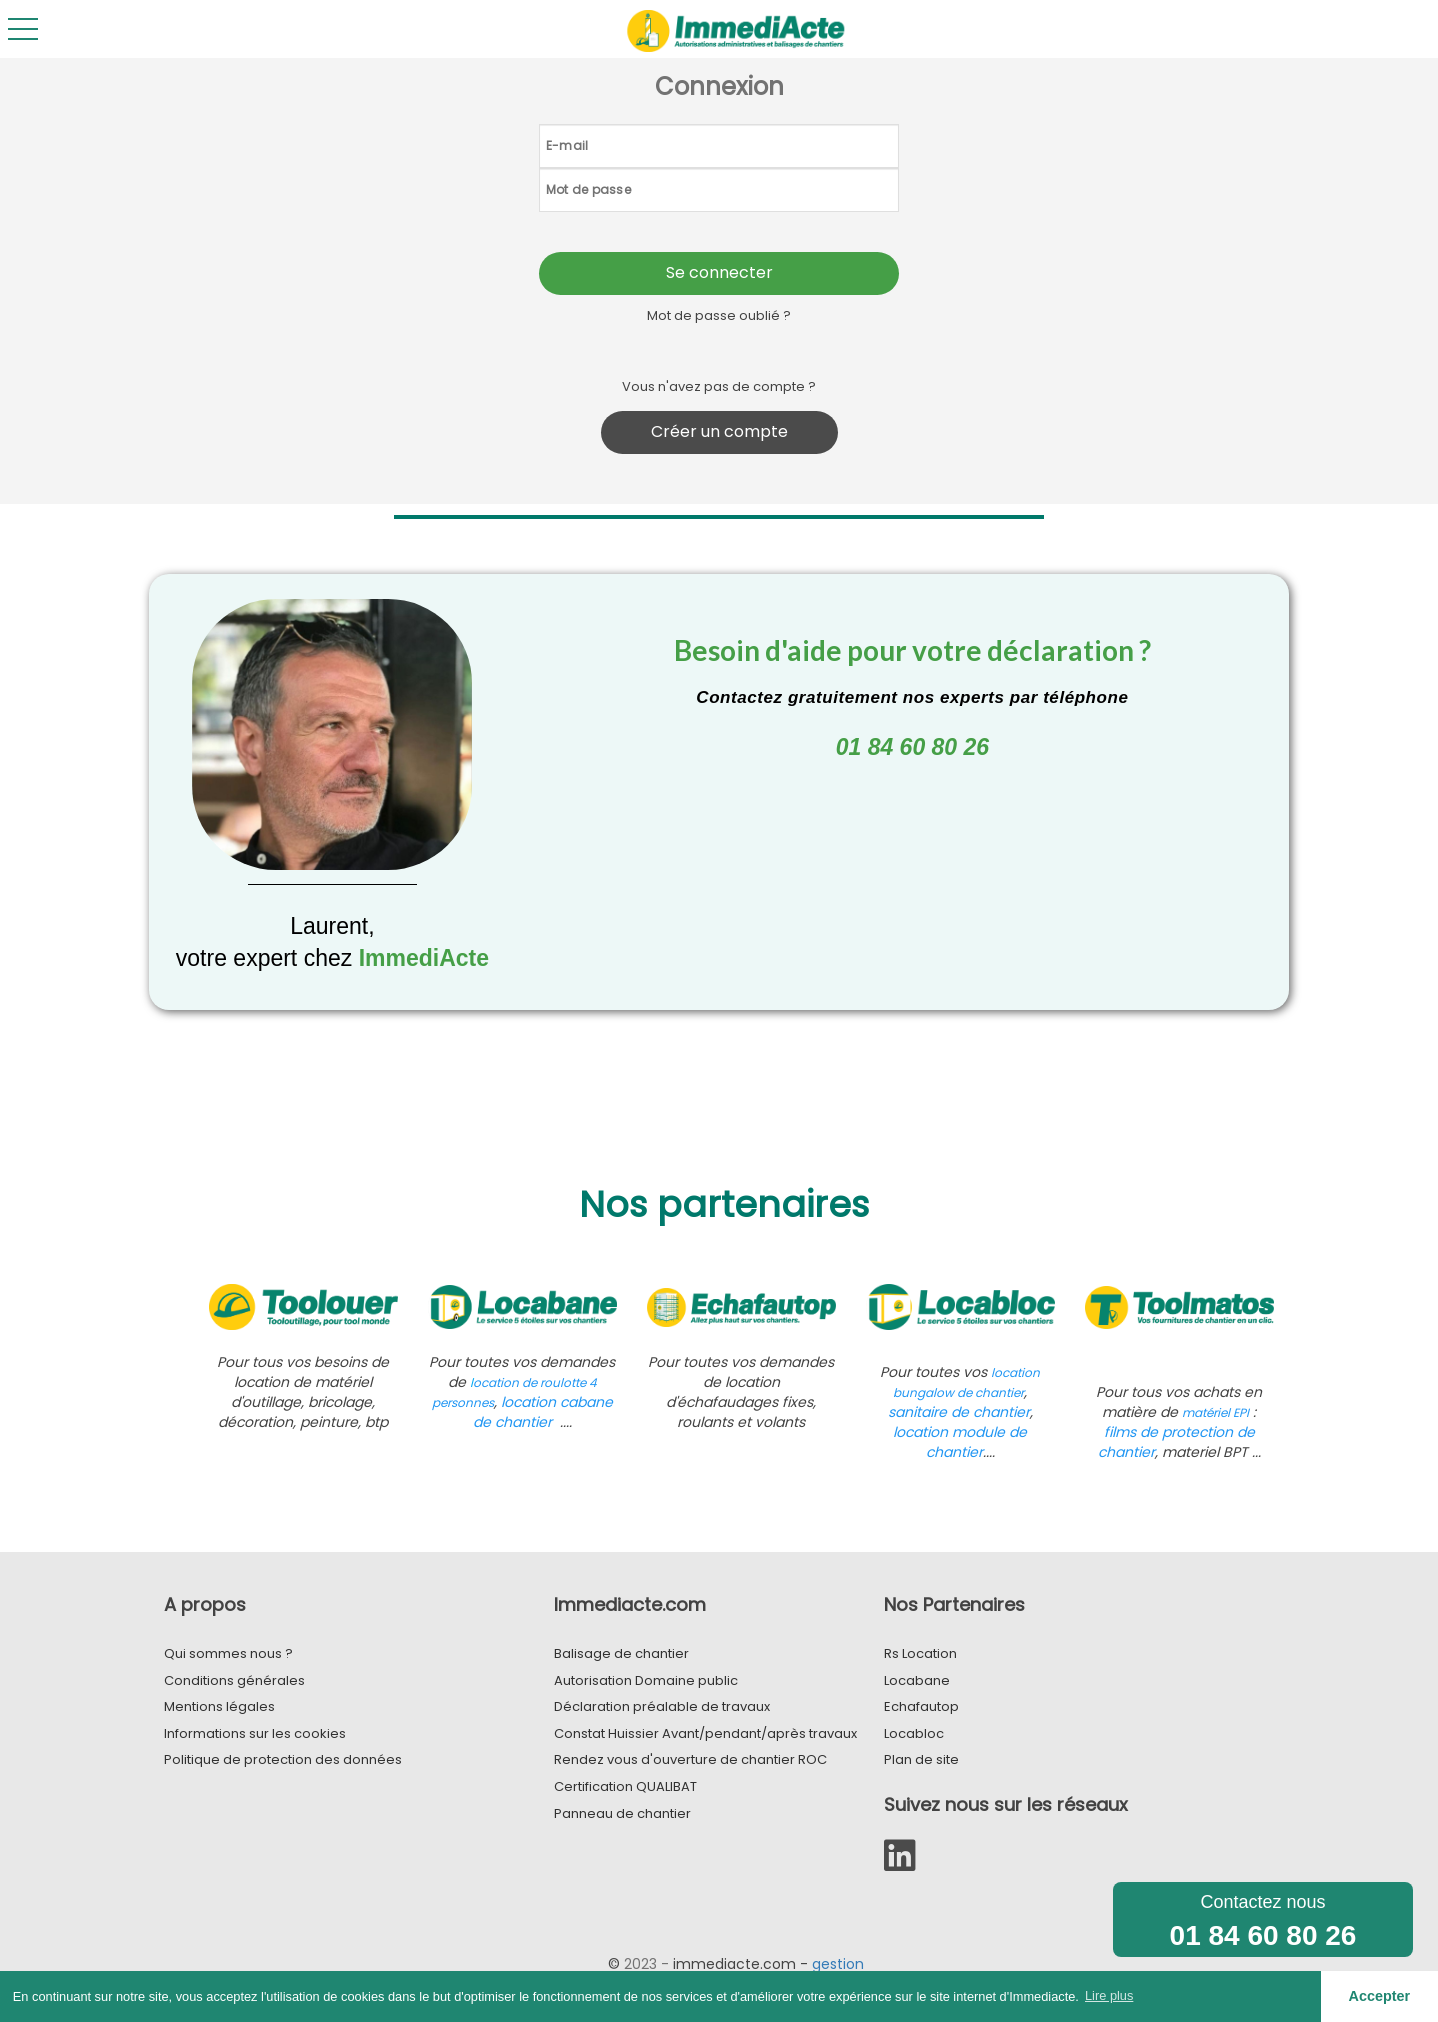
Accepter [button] (1380, 1996)
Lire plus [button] (1109, 1995)
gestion (838, 1964)
